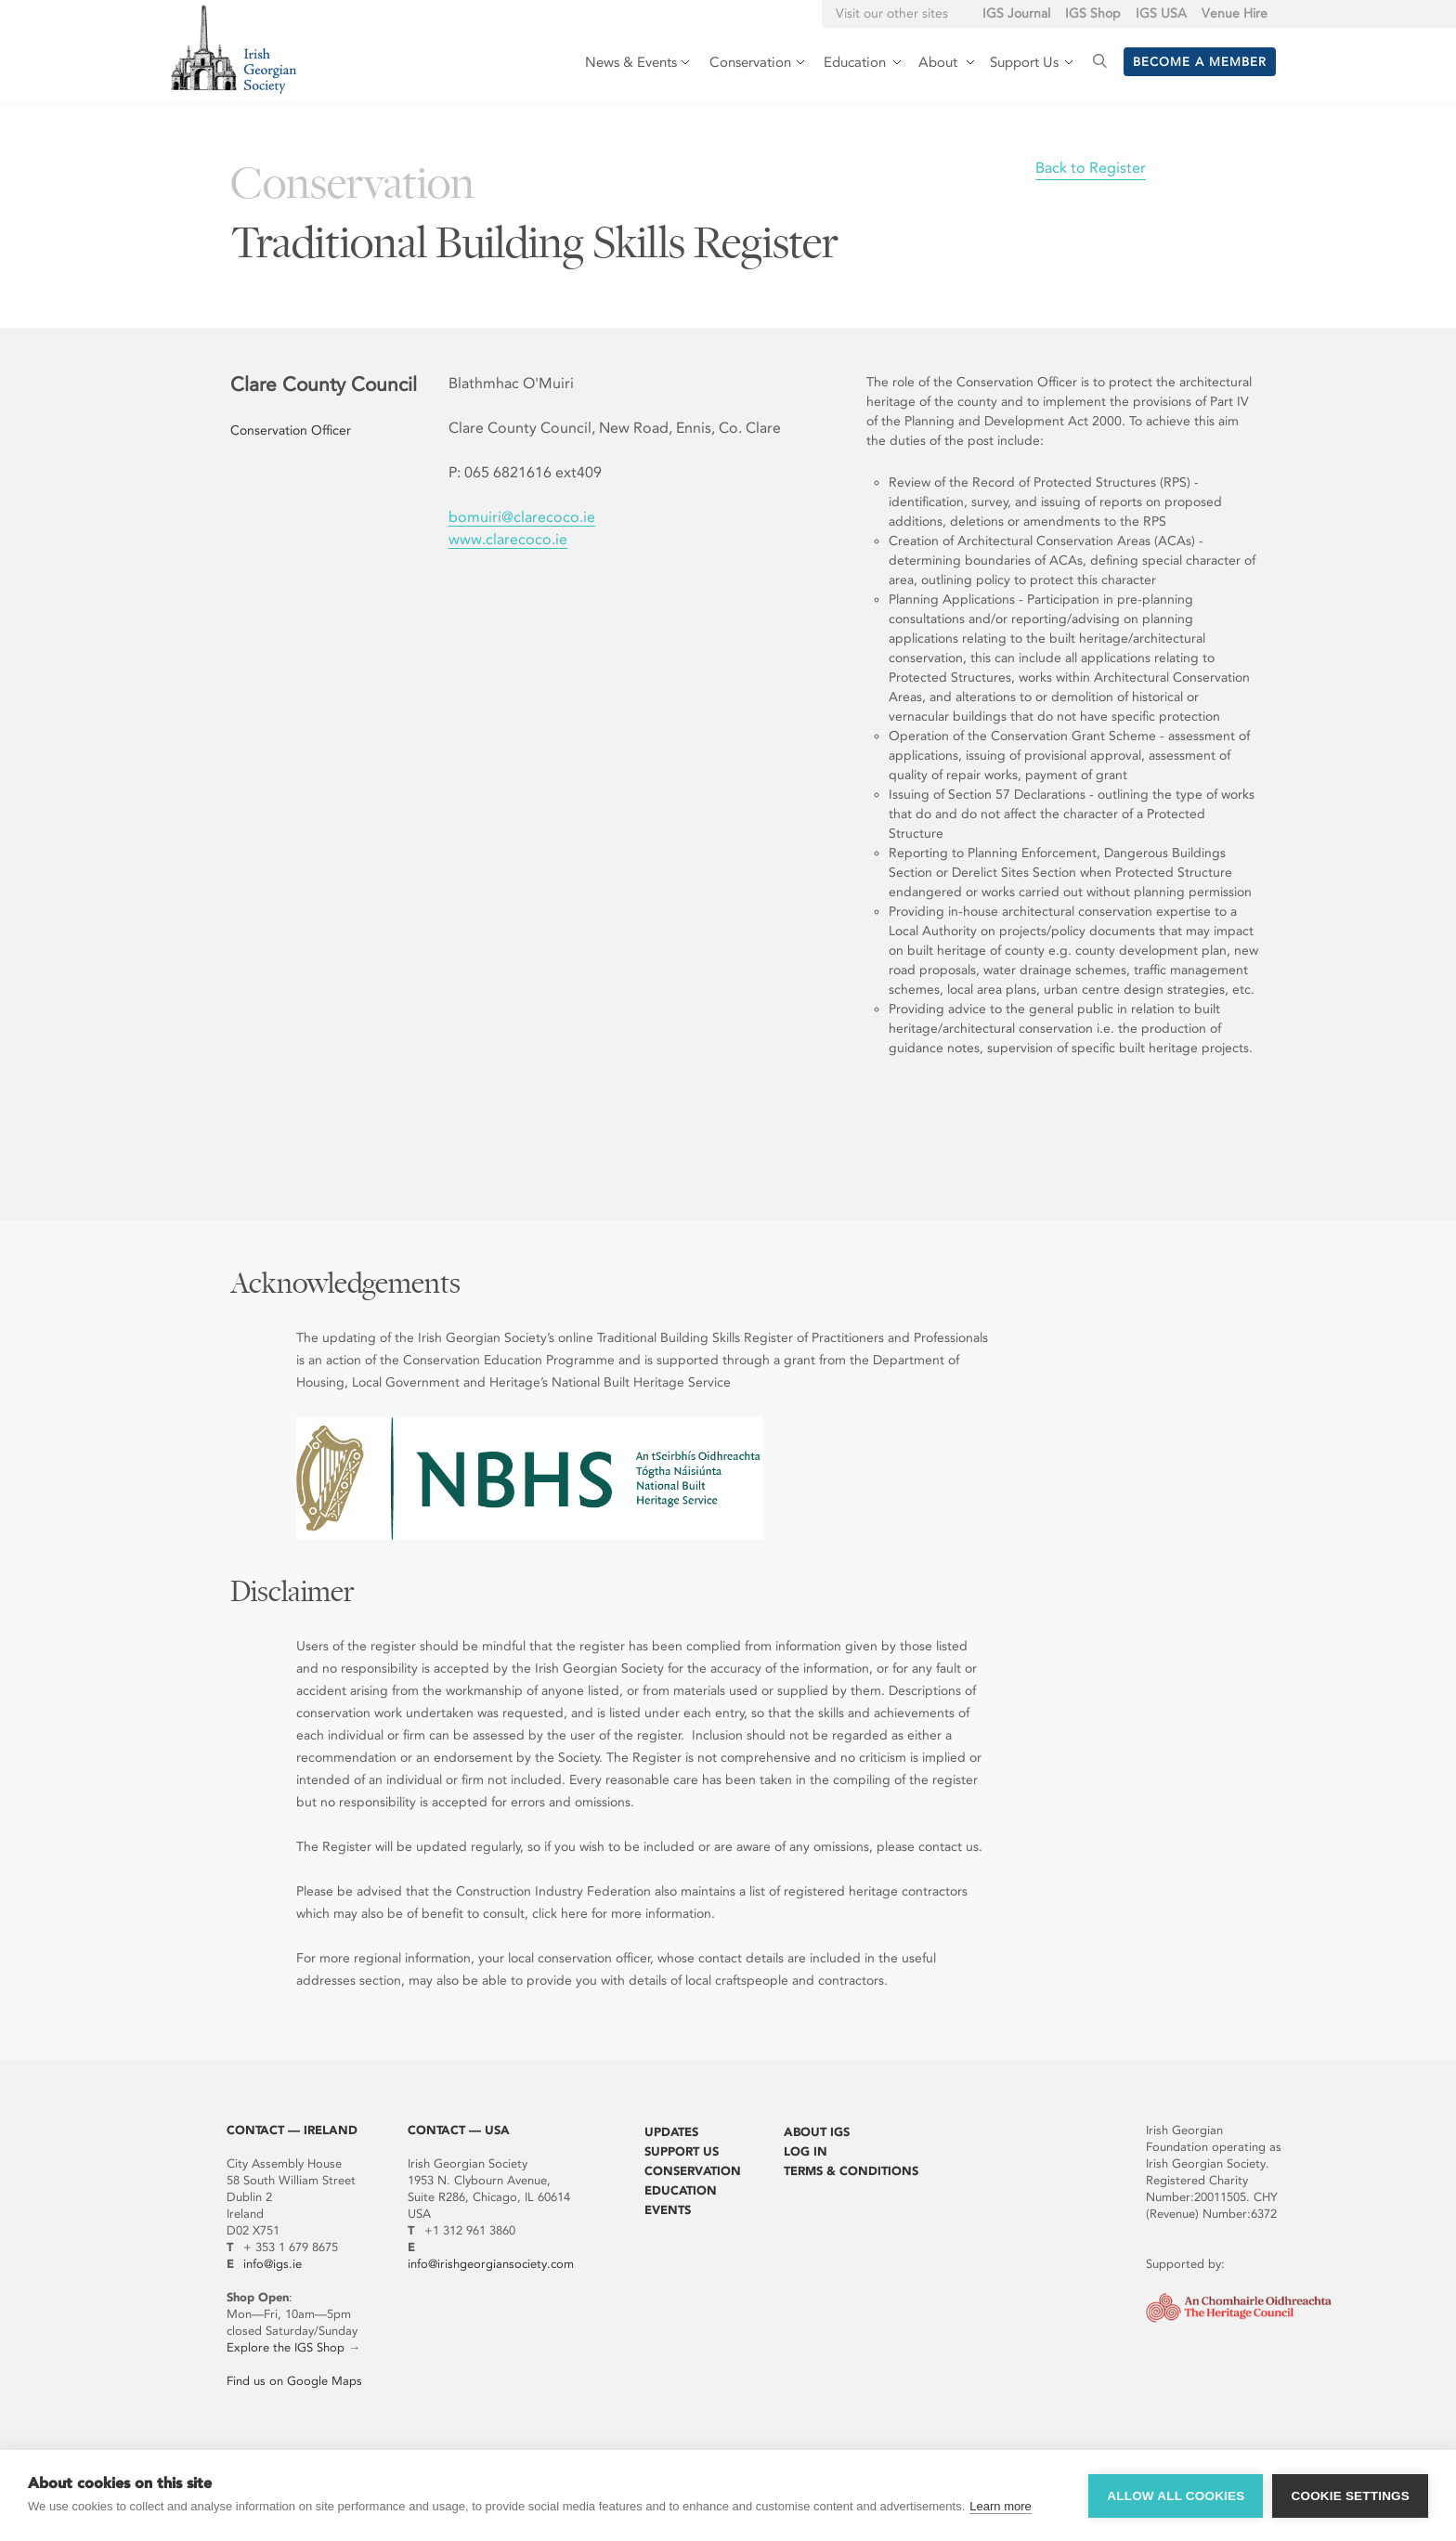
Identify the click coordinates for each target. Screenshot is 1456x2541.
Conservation (692, 2171)
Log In (805, 2151)
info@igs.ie (272, 2264)
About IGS (817, 2132)
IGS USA (1161, 13)
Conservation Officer (290, 430)
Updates (671, 2132)
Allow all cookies (1175, 2496)
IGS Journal (1016, 13)
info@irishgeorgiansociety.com (491, 2264)
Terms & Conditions (851, 2171)
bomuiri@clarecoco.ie (521, 517)
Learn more (1000, 2506)
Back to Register (1090, 167)
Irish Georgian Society (233, 49)
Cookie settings (1350, 2496)
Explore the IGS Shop (285, 2347)
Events (667, 2210)
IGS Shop (1093, 13)
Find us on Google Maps (294, 2381)
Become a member (1200, 62)
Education (680, 2190)
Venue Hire (1235, 13)
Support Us (681, 2151)
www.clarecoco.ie (507, 539)
